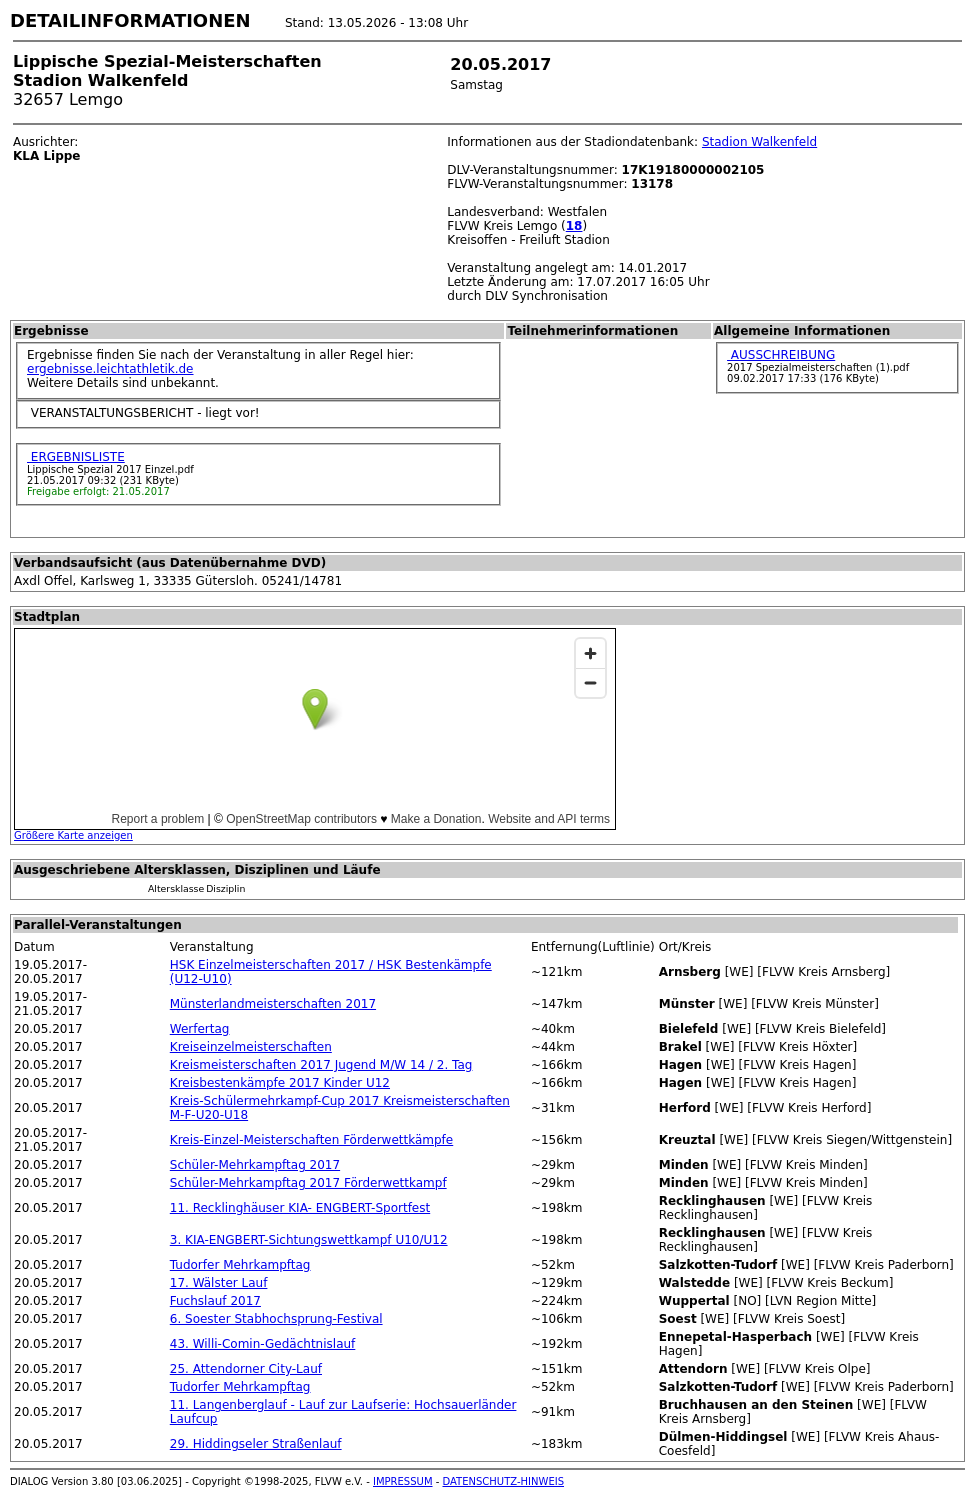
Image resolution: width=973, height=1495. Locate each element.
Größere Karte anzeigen (73, 835)
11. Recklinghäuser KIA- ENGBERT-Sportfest (300, 1208)
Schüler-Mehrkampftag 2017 (255, 1165)
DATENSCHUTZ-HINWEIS (504, 1481)
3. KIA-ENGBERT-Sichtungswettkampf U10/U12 (309, 1240)
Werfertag (200, 1029)
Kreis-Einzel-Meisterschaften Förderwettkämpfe (311, 1140)
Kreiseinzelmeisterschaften (251, 1047)
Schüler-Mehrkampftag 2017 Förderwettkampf (308, 1183)
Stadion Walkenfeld (759, 142)
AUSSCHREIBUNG (781, 355)
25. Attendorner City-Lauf (246, 1369)
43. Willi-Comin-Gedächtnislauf (263, 1344)
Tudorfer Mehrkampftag (240, 1265)
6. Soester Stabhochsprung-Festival (276, 1319)
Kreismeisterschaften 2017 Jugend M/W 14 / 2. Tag (321, 1065)
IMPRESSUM (403, 1481)
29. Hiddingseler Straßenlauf (256, 1444)
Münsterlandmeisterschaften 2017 (273, 1004)
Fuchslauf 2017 (215, 1301)
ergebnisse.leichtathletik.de (110, 369)
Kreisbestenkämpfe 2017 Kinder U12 (280, 1083)
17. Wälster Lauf (219, 1283)
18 (574, 226)
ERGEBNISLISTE (76, 457)
